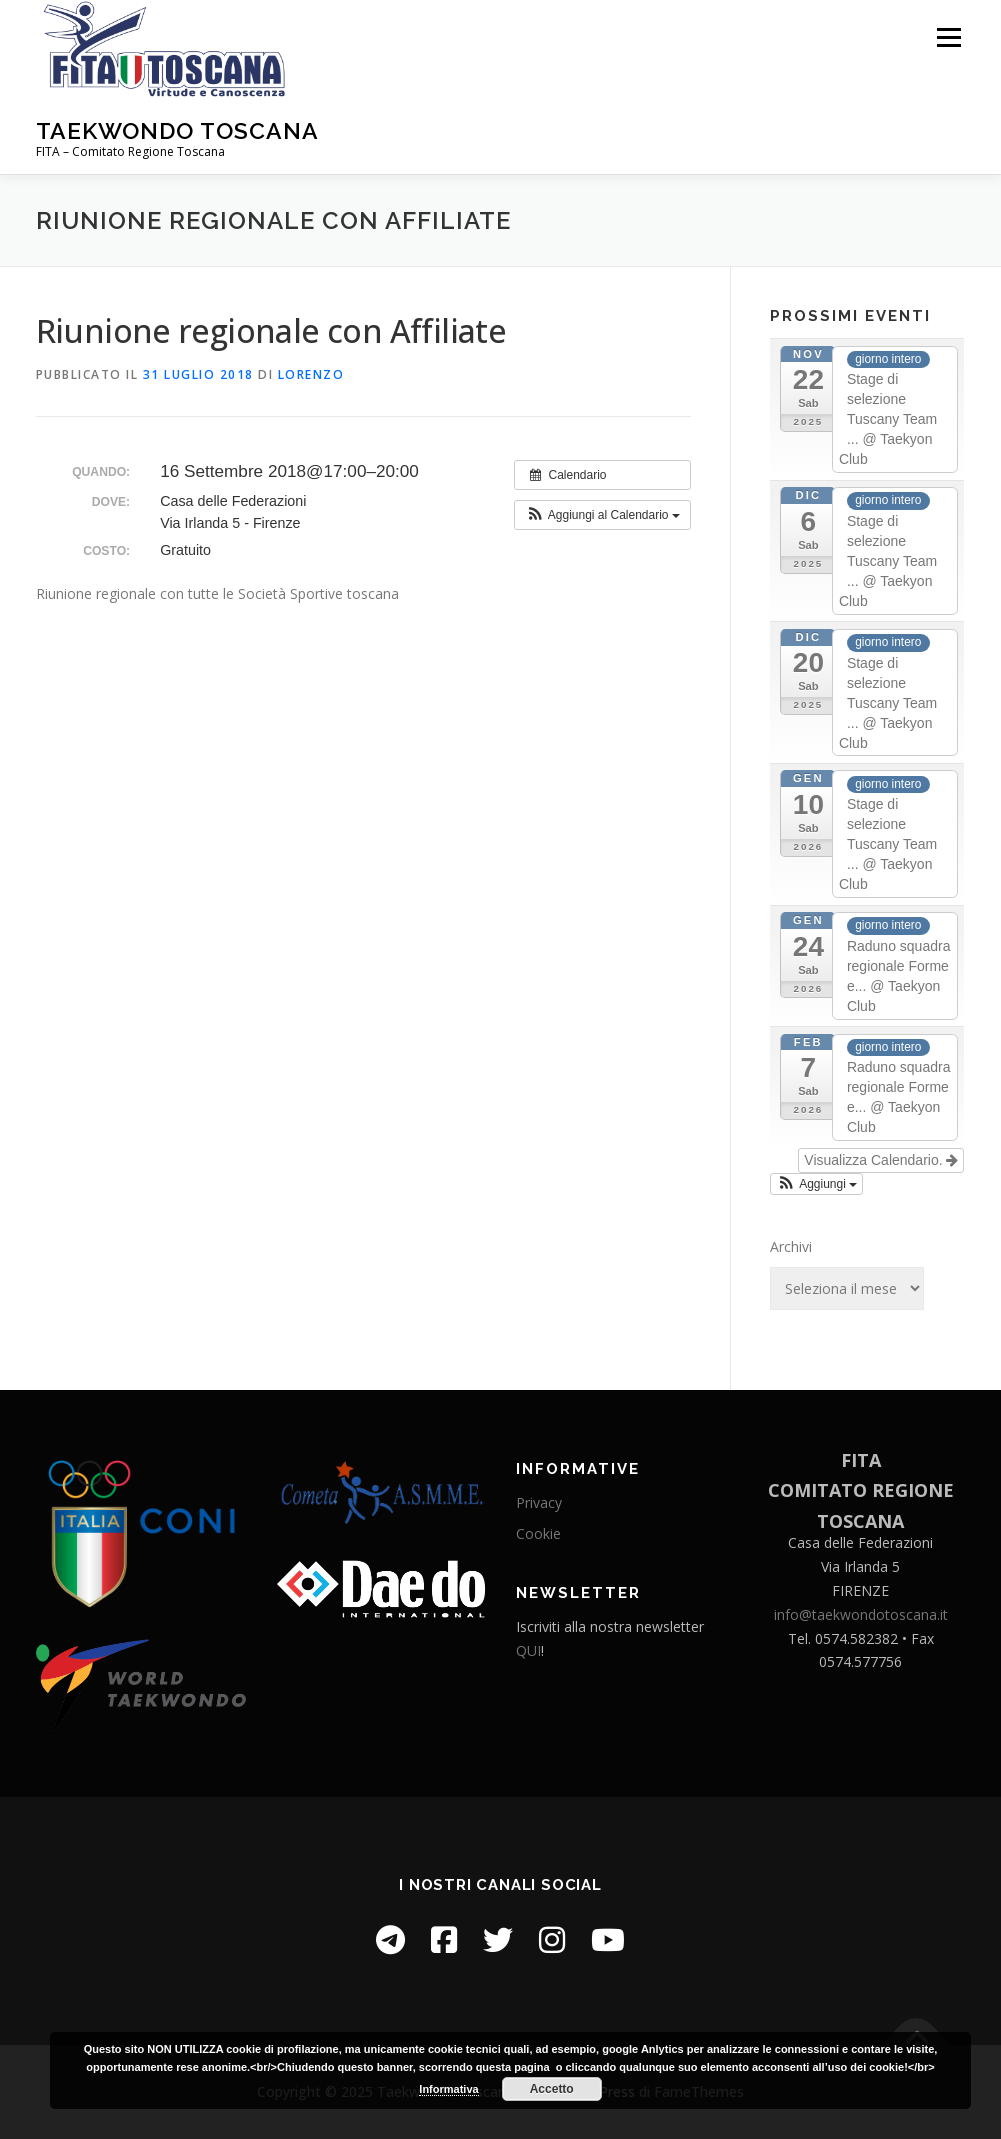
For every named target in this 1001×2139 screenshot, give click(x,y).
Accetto (552, 2089)
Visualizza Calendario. (881, 1160)
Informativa (448, 2089)
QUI (528, 1650)
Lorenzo (311, 374)
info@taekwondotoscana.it (861, 1614)
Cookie (538, 1533)
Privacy (539, 1502)
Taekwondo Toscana (177, 130)
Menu (948, 37)
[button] (602, 515)
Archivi (791, 1246)
